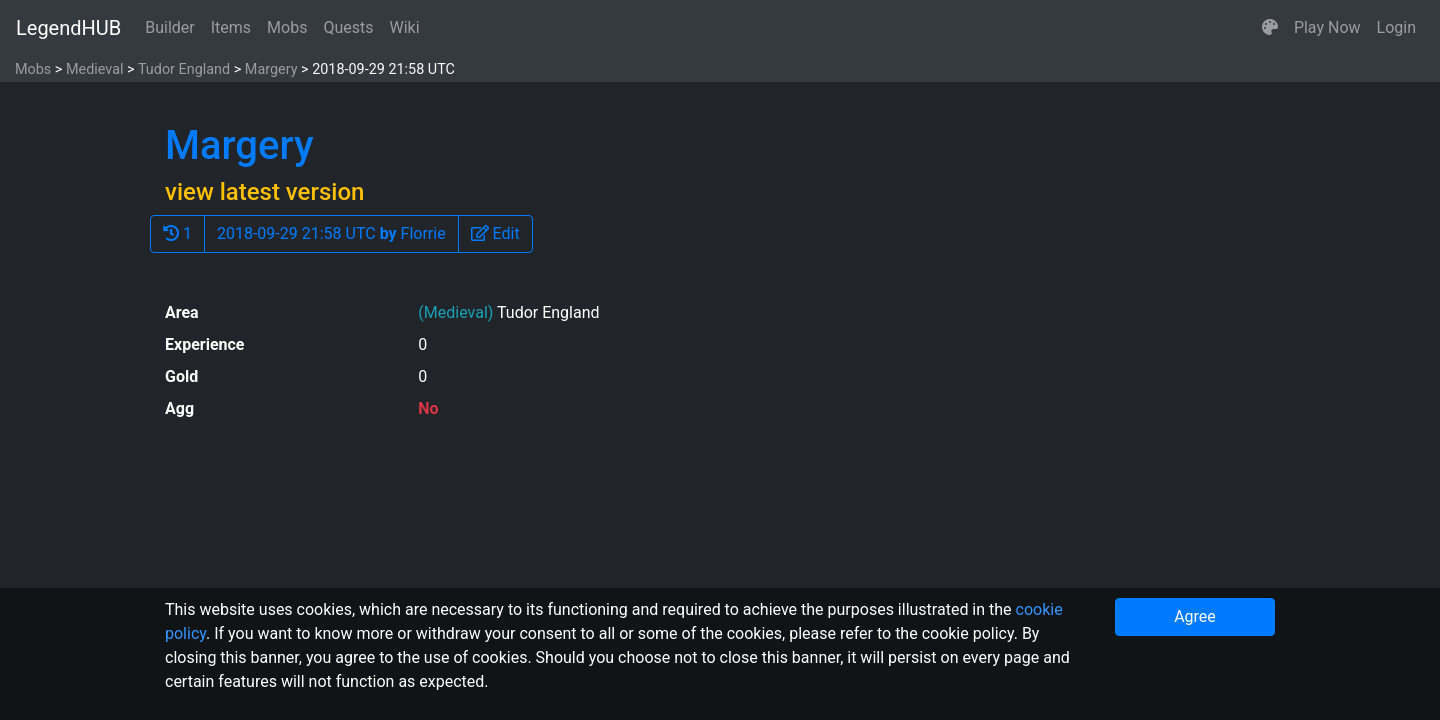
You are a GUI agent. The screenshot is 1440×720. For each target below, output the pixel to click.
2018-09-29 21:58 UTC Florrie (331, 233)
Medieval (95, 69)
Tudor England (184, 69)
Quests (348, 27)
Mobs (287, 27)
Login (1396, 27)
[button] (1270, 28)
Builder (170, 27)
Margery (271, 69)
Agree (1195, 616)
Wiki (405, 27)
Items (231, 27)
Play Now (1327, 27)
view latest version (264, 192)
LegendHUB (68, 28)
